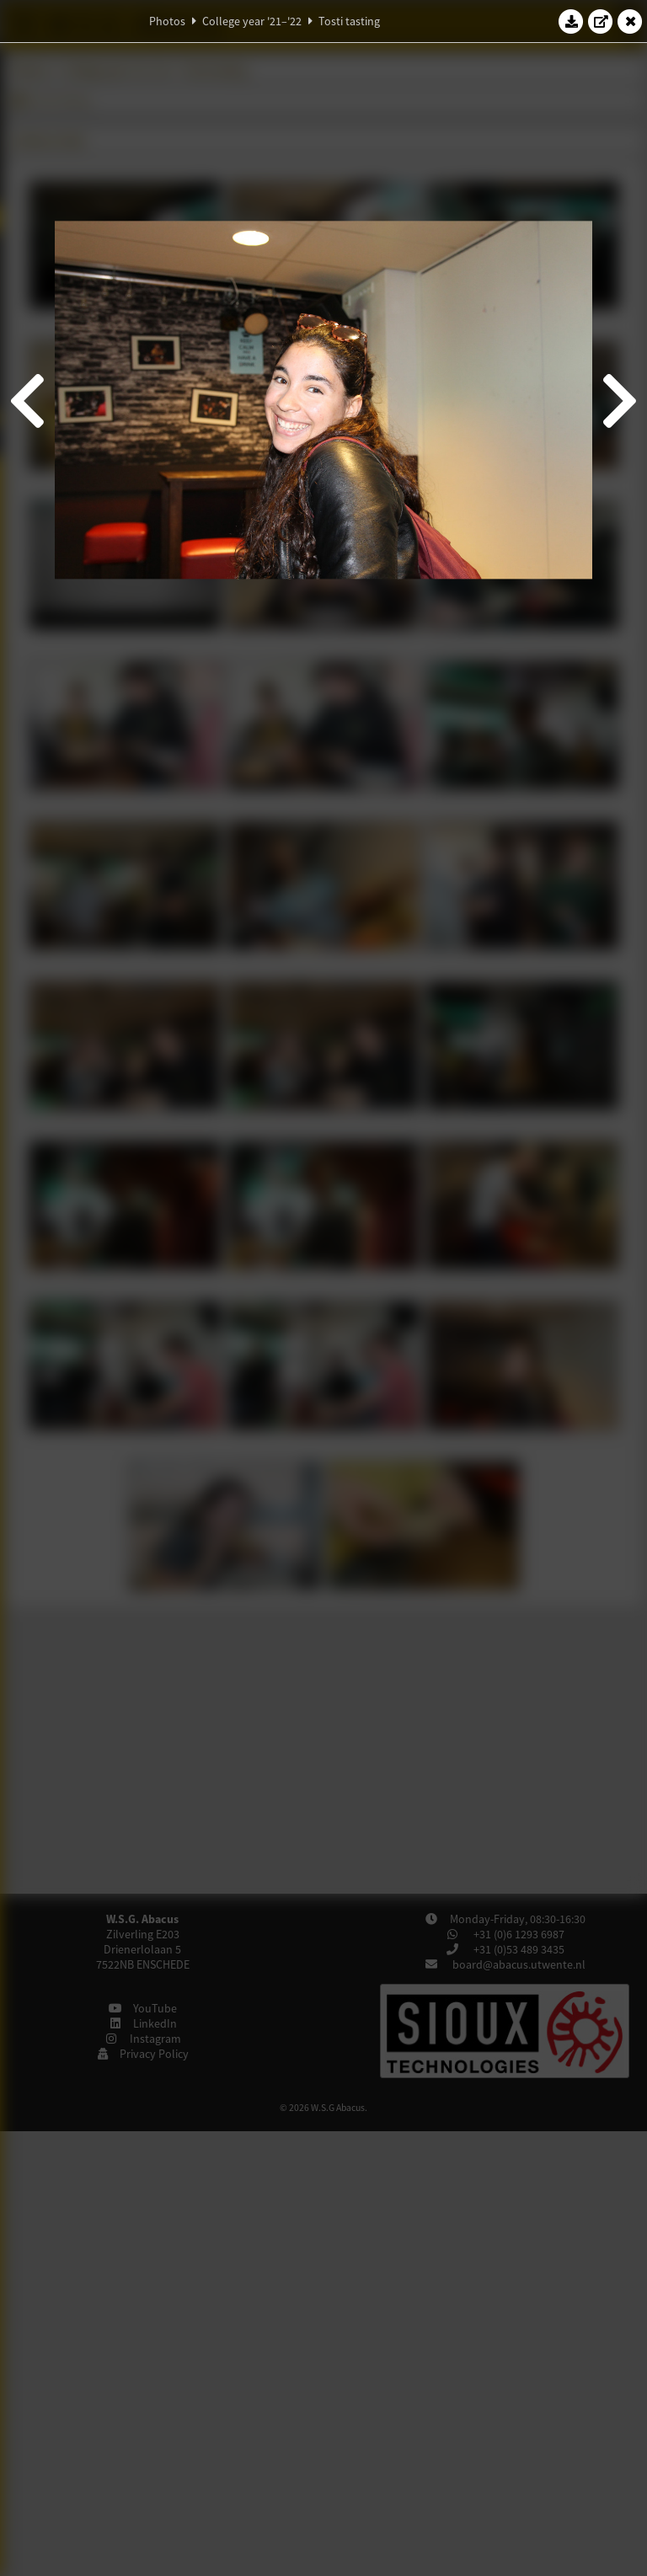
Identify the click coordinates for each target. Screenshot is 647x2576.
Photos (167, 21)
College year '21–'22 (252, 21)
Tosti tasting (349, 21)
